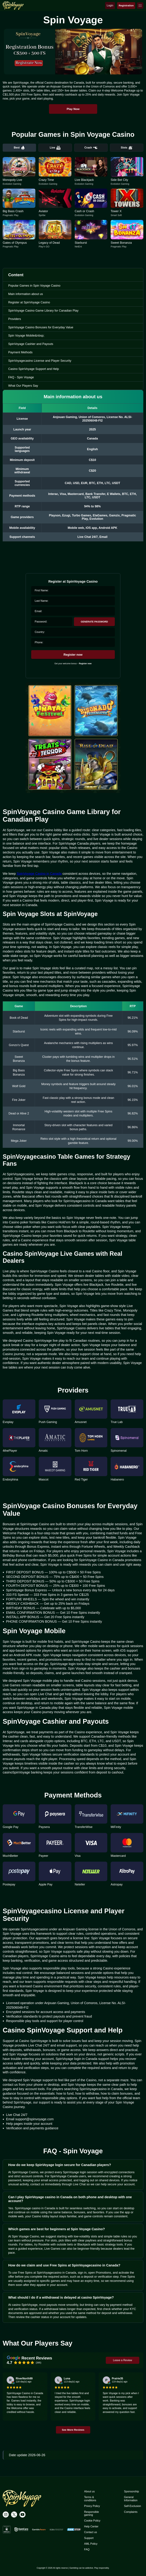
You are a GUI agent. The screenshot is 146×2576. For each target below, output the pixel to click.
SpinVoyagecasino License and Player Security (39, 360)
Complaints (130, 2511)
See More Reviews (73, 2429)
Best (19, 148)
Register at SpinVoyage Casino (29, 302)
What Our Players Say (23, 385)
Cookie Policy (92, 2520)
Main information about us (25, 294)
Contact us (90, 2532)
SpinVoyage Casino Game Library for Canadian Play (43, 310)
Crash (90, 148)
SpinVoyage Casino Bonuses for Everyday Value (40, 327)
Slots (126, 148)
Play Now (73, 109)
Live (55, 148)
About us (89, 2491)
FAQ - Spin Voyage (21, 377)
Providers (14, 319)
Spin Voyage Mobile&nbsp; (26, 335)
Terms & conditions (90, 2499)
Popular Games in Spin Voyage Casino (34, 285)
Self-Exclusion (132, 2506)
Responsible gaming (91, 2513)
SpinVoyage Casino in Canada (39, 873)
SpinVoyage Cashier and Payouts (30, 344)
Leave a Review (122, 2360)
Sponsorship (131, 2491)
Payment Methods (20, 352)
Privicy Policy (92, 2506)
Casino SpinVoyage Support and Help (33, 369)
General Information (130, 2499)
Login (110, 5)
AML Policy (90, 2543)
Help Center (91, 2526)
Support (89, 2538)
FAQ (87, 2549)
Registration (126, 5)
